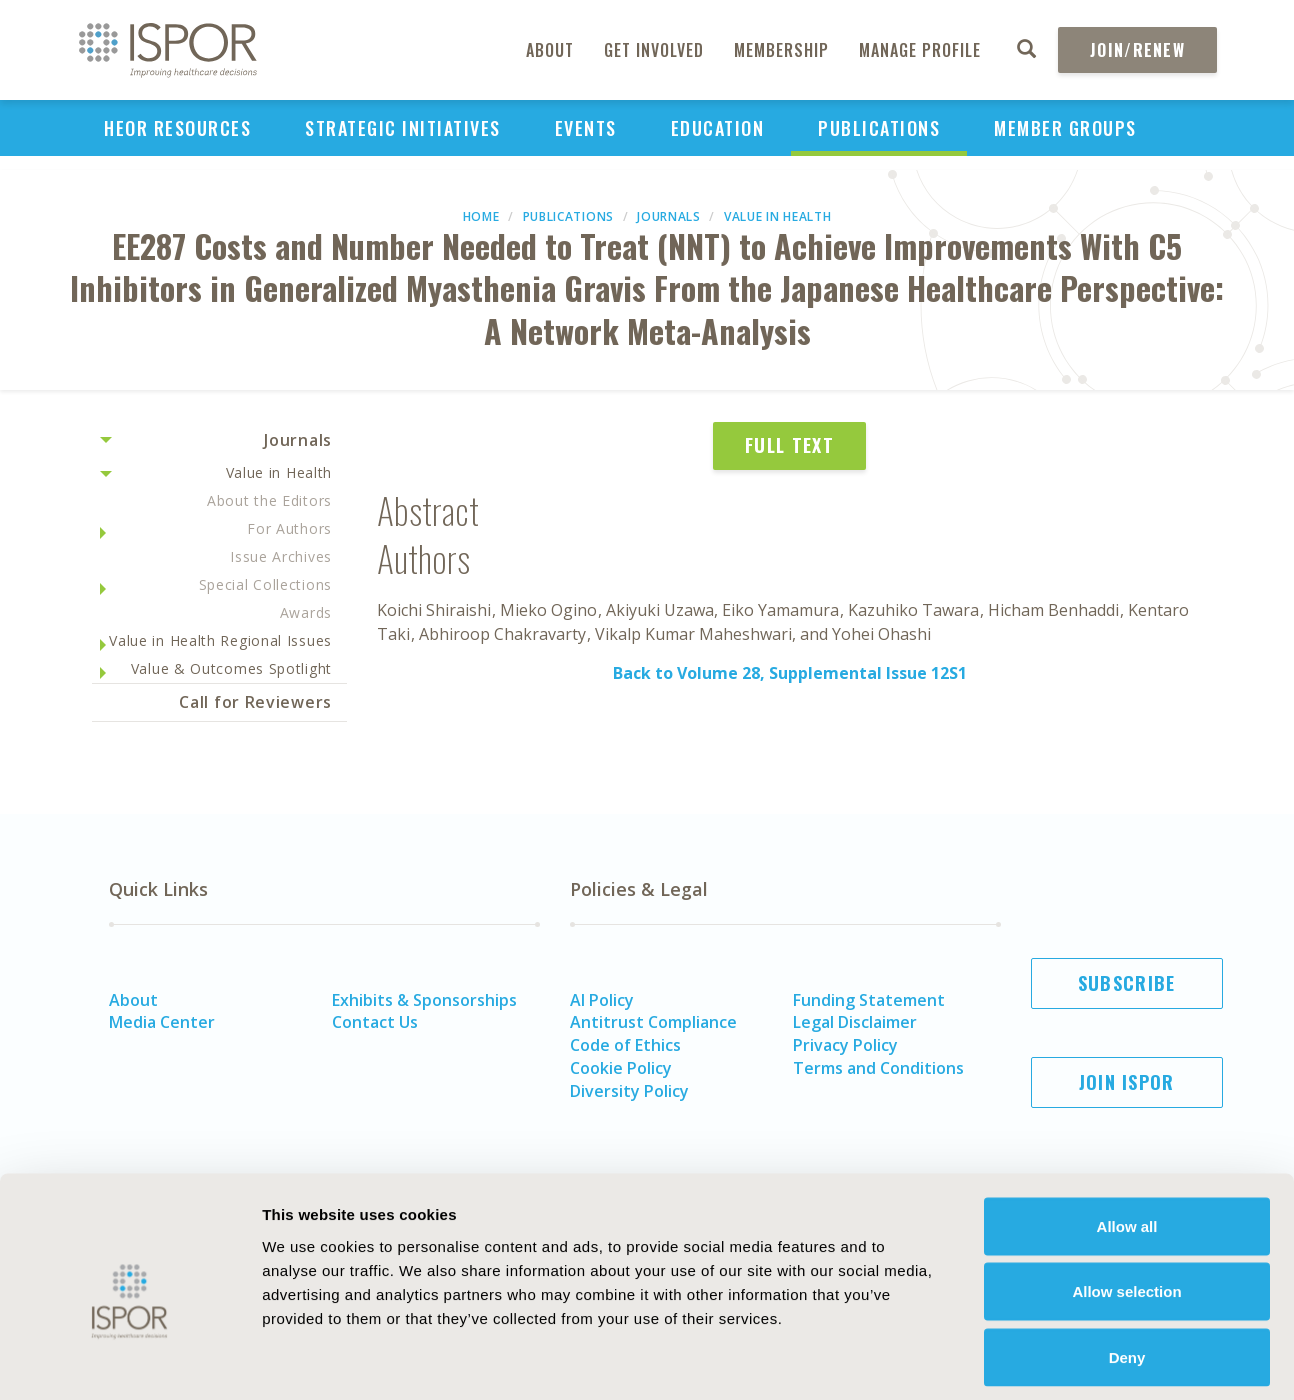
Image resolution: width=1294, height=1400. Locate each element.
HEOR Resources (177, 128)
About (550, 50)
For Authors (289, 528)
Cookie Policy (621, 1068)
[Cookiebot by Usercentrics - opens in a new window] (129, 1361)
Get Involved (654, 50)
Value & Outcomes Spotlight (231, 668)
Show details (1104, 1360)
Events (586, 128)
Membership (781, 50)
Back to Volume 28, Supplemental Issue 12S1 (790, 673)
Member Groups (1065, 128)
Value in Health (778, 216)
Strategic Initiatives (403, 128)
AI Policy (602, 1000)
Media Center (162, 1022)
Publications (879, 128)
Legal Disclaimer (855, 1022)
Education (718, 128)
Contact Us (375, 1022)
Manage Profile (920, 50)
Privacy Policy (845, 1045)
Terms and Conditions (878, 1068)
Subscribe (1127, 983)
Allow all (1127, 1137)
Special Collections (265, 584)
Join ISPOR (1127, 1082)
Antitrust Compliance (653, 1022)
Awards (306, 612)
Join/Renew (1137, 50)
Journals (669, 216)
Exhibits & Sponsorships (424, 1000)
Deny (1127, 1268)
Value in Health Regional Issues (220, 640)
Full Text (789, 445)
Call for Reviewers (255, 702)
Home (481, 216)
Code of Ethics (625, 1045)
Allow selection (1126, 1203)
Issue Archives (281, 556)
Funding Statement (869, 1000)
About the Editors (269, 500)
